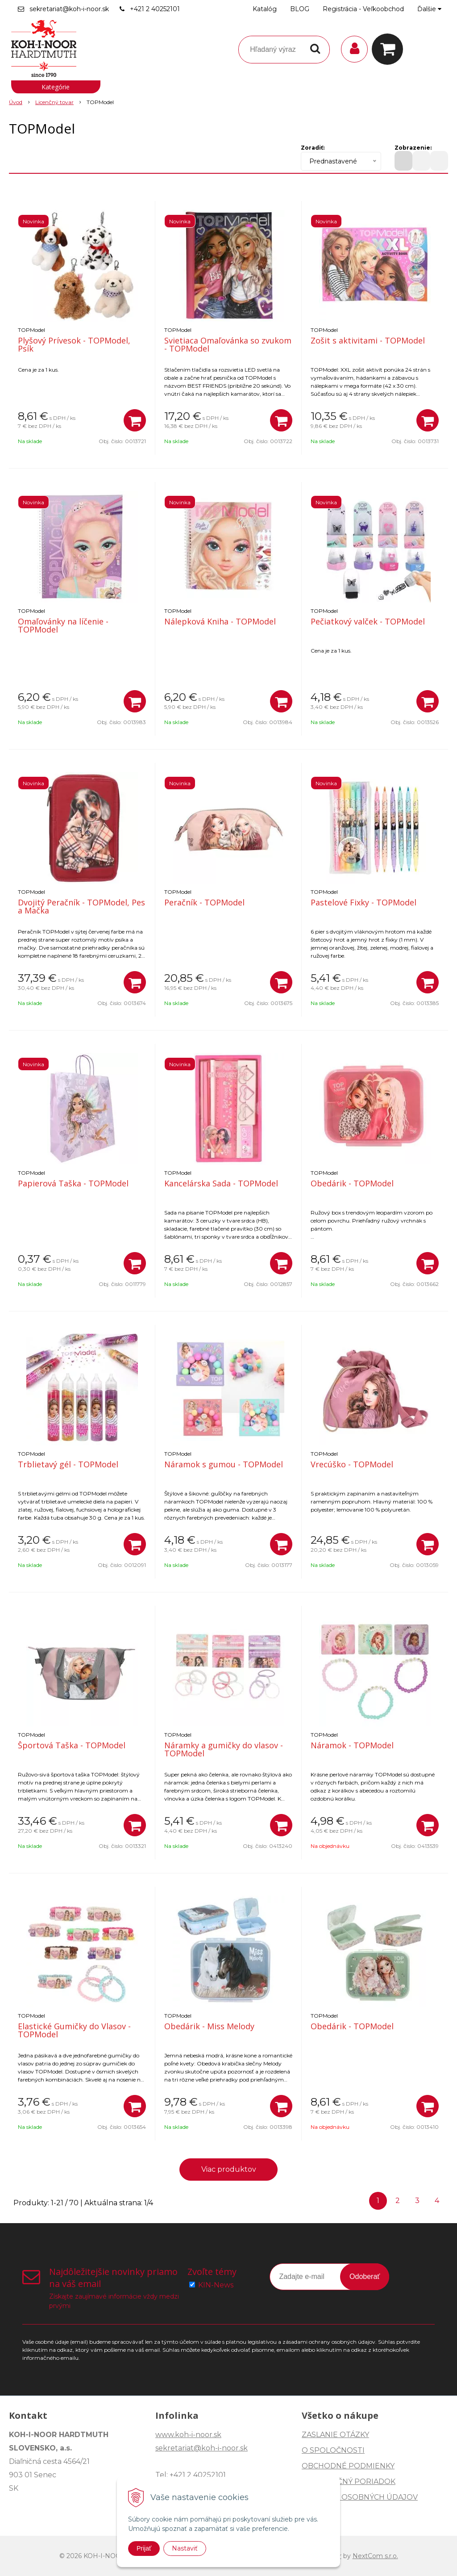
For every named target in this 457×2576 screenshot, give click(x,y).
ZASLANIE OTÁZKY (335, 2434)
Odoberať (364, 2276)
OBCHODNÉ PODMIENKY (348, 2466)
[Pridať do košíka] (135, 420)
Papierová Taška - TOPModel (73, 1183)
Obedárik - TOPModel (352, 1183)
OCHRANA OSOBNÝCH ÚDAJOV (360, 2497)
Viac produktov (228, 2169)
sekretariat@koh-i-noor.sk (69, 9)
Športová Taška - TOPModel (71, 1745)
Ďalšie (429, 9)
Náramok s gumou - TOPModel (223, 1464)
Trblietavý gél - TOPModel (68, 1464)
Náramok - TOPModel (352, 1745)
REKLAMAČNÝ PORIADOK (348, 2481)
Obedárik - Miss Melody (209, 2026)
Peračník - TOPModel (204, 902)
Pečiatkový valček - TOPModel (368, 621)
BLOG (299, 9)
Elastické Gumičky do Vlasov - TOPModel (74, 2030)
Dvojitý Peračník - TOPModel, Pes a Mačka (81, 906)
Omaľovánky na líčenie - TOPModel (63, 625)
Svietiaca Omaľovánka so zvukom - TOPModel (227, 344)
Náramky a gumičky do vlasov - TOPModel (223, 1749)
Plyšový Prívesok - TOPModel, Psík (74, 344)
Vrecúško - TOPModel (352, 1464)
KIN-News (215, 2285)
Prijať (144, 2548)
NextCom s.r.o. (375, 2556)
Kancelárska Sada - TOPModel (221, 1183)
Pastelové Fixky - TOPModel (363, 902)
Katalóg (265, 9)
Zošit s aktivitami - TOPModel (368, 340)
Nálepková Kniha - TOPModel (220, 621)
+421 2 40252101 (155, 9)
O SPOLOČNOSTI (333, 2450)
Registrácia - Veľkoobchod (363, 9)
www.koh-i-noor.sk (188, 2434)
